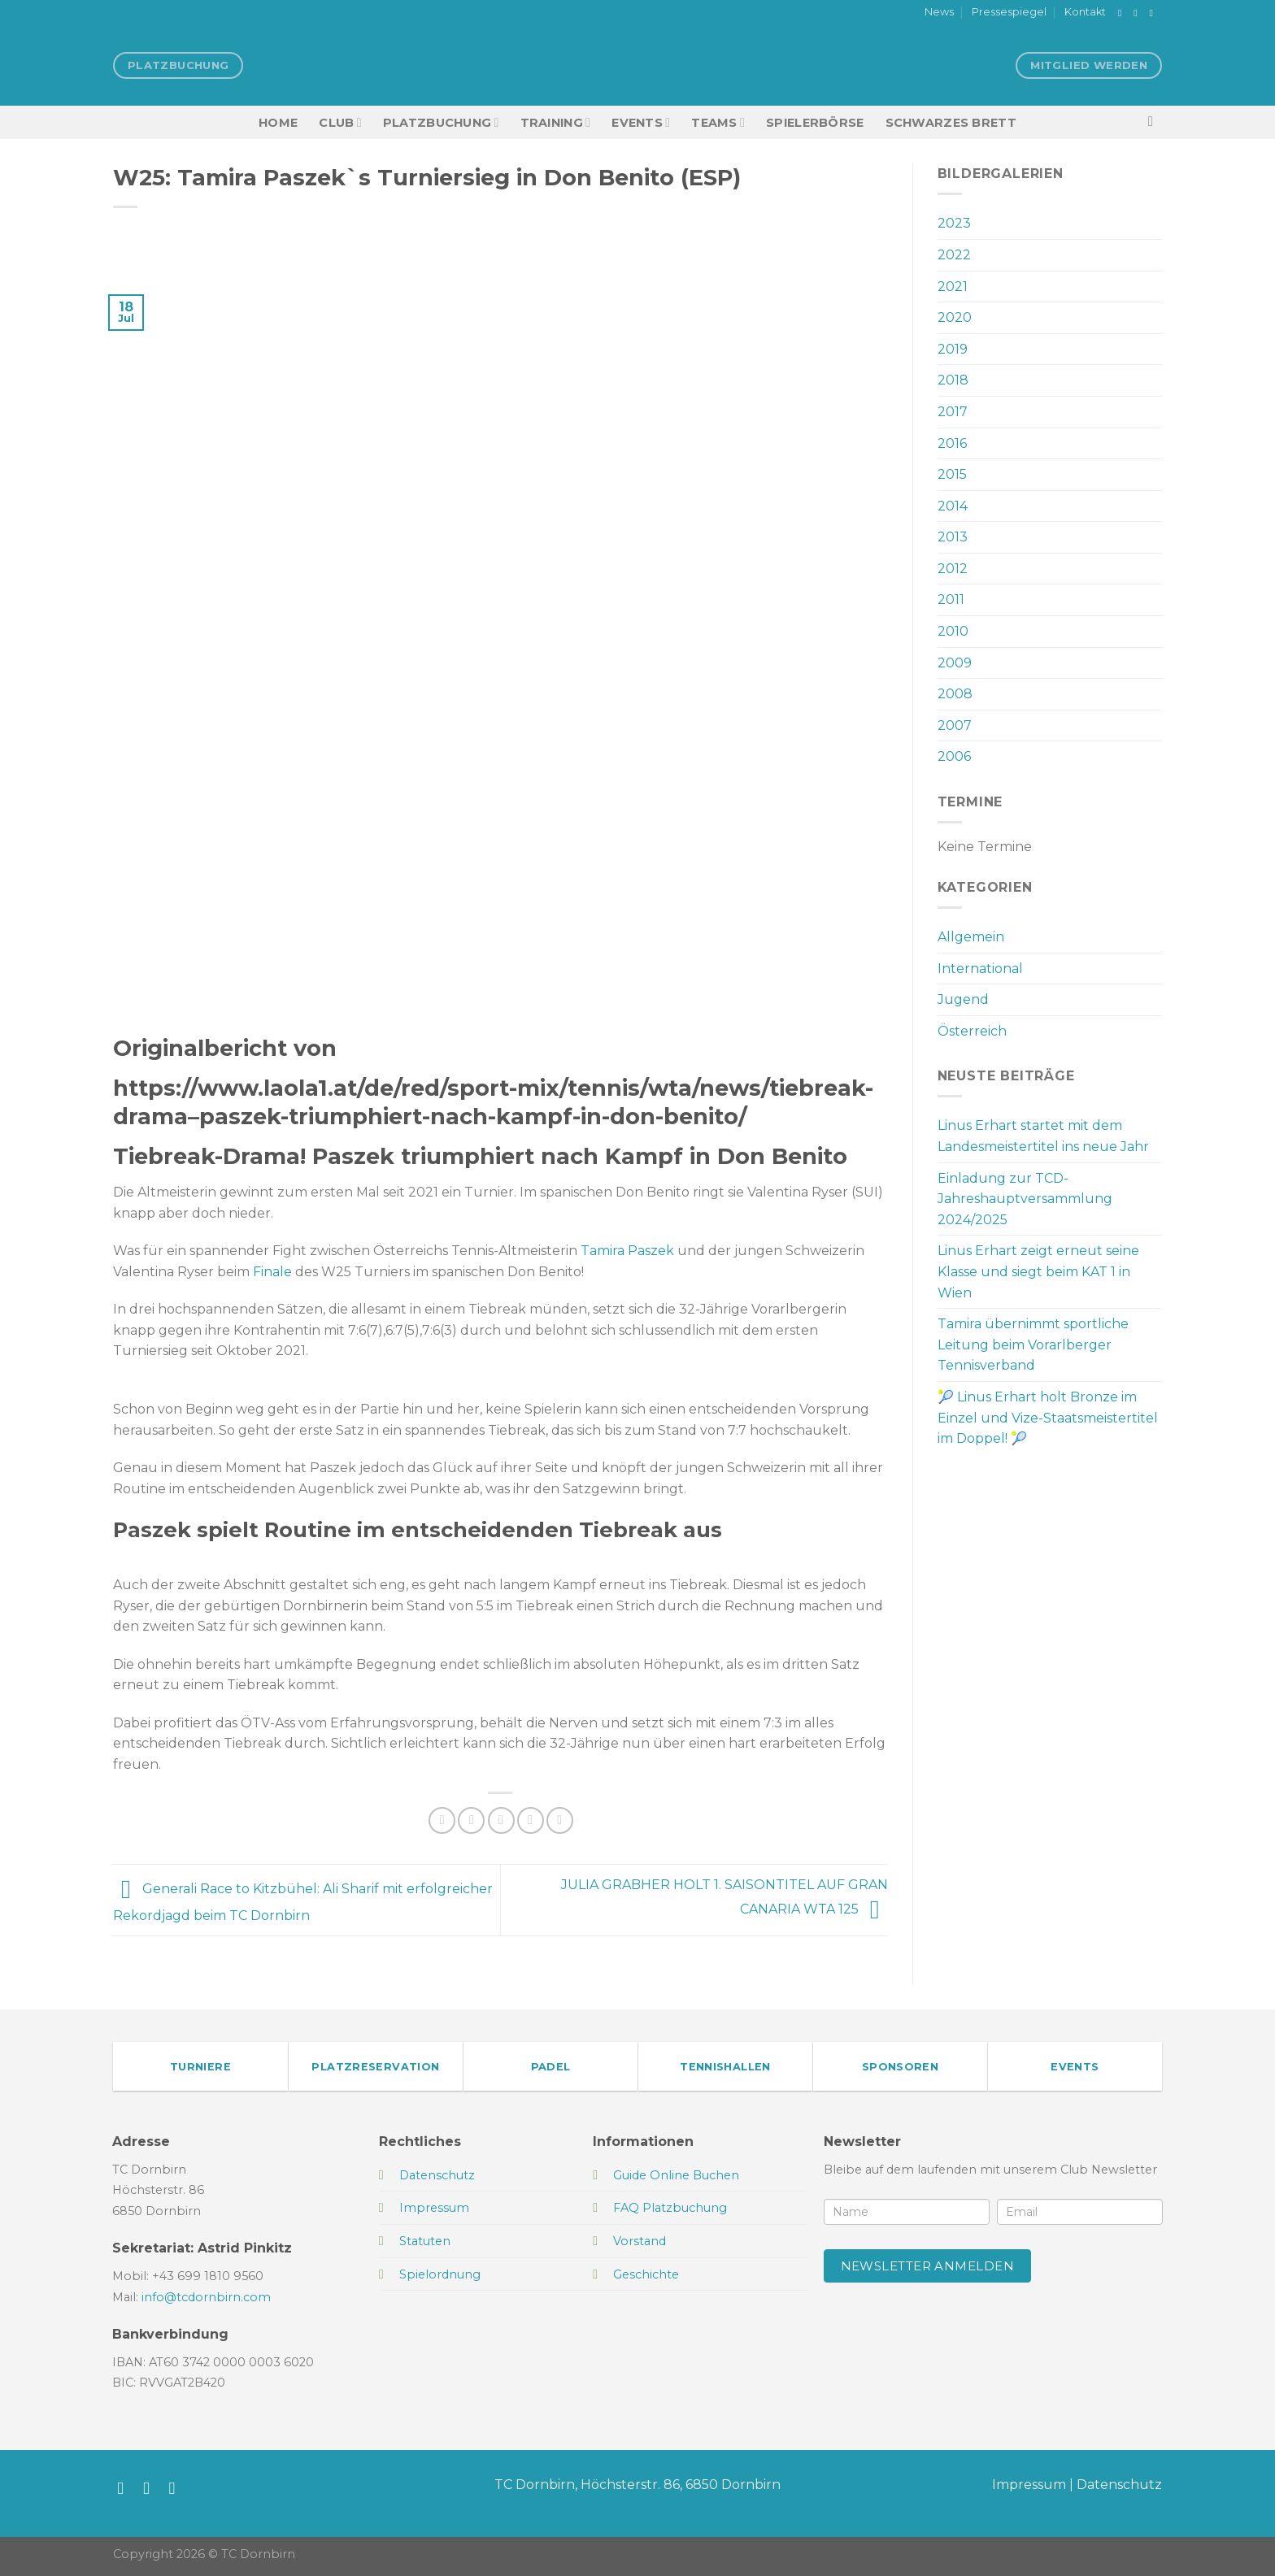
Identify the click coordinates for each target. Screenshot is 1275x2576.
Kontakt (1085, 12)
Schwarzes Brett (951, 122)
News (939, 12)
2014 (953, 506)
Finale (272, 1271)
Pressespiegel (1009, 12)
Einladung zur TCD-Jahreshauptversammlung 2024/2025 (1025, 1199)
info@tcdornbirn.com (206, 2297)
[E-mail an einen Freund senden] (501, 1820)
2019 (953, 349)
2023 (954, 223)
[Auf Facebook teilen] (442, 1820)
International (980, 968)
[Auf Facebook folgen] (1123, 13)
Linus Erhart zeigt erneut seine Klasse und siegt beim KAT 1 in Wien (1038, 1271)
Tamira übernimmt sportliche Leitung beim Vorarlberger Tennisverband (1033, 1344)
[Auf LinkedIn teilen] (559, 1820)
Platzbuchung (441, 122)
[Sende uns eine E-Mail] (1154, 13)
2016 (952, 443)
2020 (955, 317)
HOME (278, 122)
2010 (953, 631)
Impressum (1029, 2484)
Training (555, 122)
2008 (955, 694)
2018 (953, 380)
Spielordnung (440, 2274)
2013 (953, 537)
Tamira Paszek (627, 1250)
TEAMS (718, 122)
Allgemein (971, 937)
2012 (953, 568)
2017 (953, 411)
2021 (953, 286)
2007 (955, 725)
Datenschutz (1119, 2484)
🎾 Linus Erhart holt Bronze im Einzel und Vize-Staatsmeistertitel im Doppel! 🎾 (1048, 1417)
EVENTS (640, 122)
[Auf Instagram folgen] (1138, 13)
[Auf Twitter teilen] (471, 1820)
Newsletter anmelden (928, 2266)
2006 (954, 756)
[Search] (1155, 122)
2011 (951, 599)
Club (340, 122)
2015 (952, 474)
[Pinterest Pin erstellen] (530, 1820)
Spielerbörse (815, 122)
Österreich (972, 1031)
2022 (954, 255)
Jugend (963, 999)
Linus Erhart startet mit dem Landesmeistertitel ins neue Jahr (1043, 1136)
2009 (955, 663)
